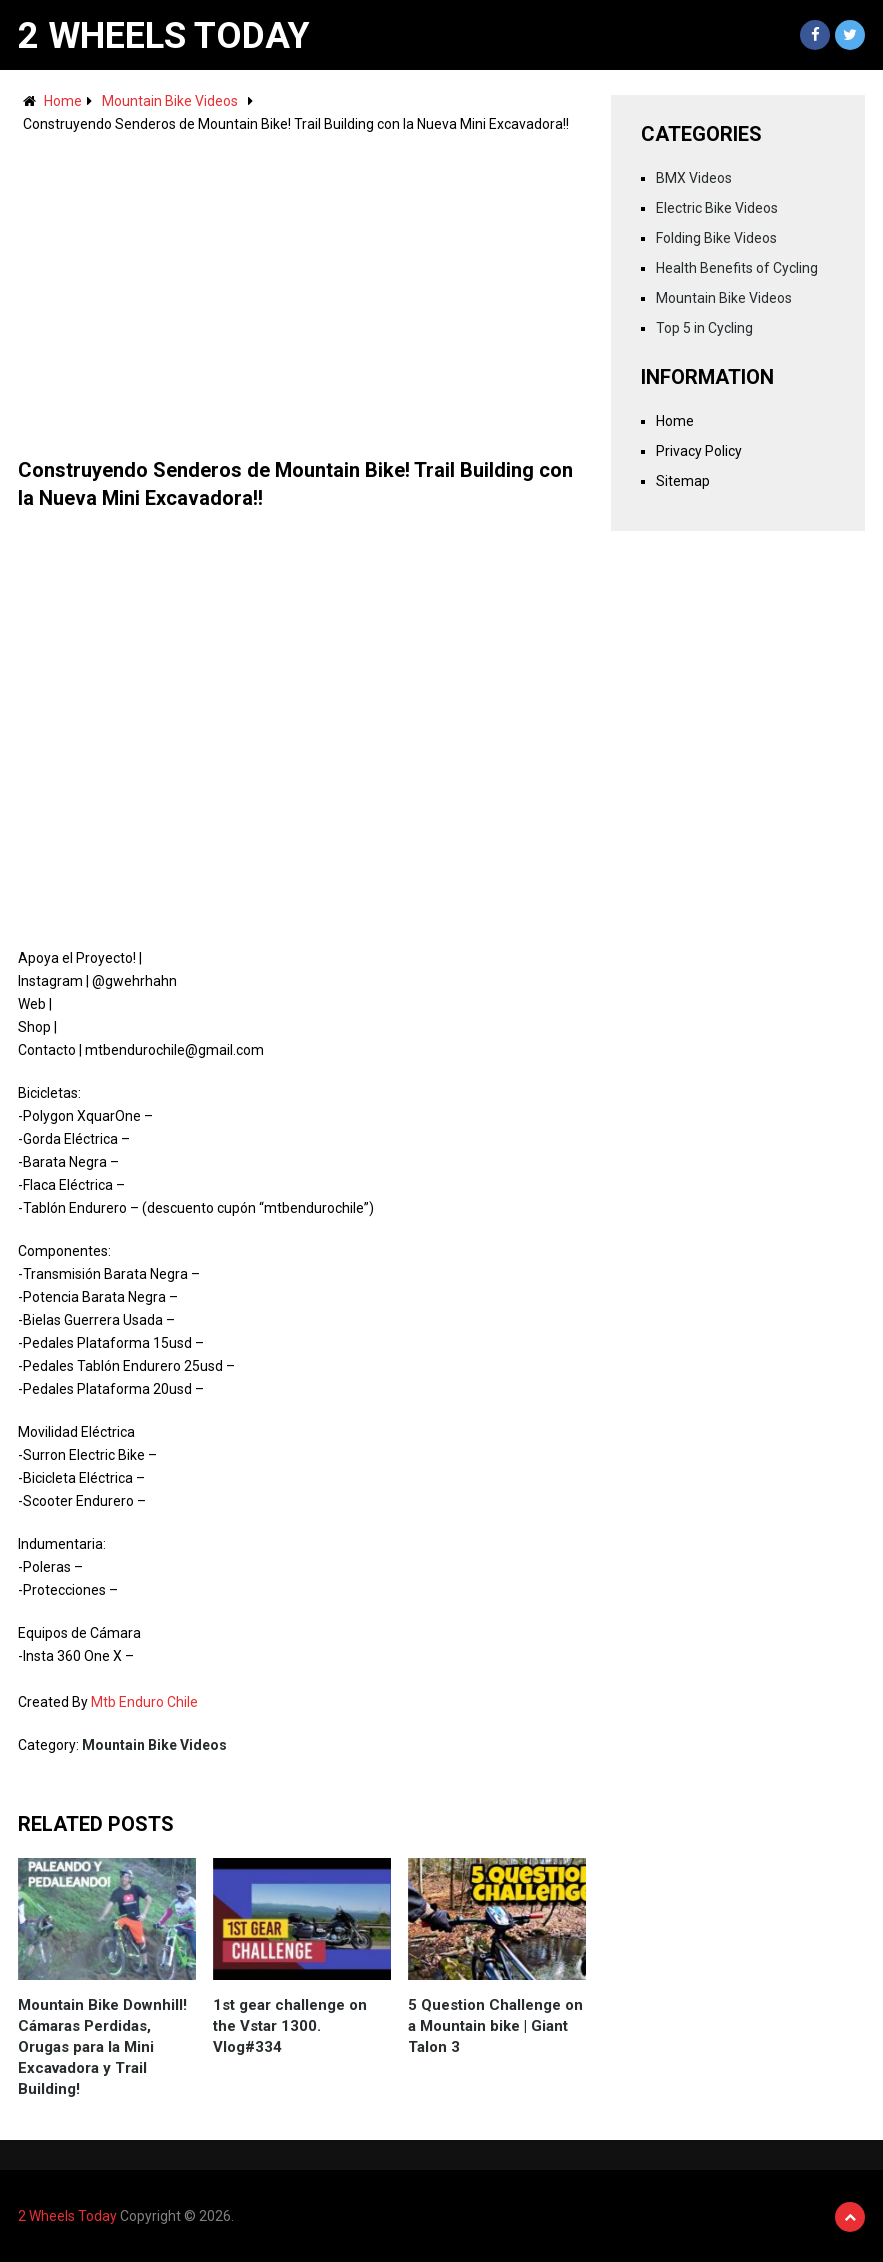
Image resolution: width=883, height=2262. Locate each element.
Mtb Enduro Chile (144, 1702)
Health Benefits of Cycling (737, 268)
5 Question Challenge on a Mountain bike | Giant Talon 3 (495, 2026)
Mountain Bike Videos (170, 101)
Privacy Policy (699, 451)
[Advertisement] (302, 286)
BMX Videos (694, 178)
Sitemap (683, 481)
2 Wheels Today (164, 36)
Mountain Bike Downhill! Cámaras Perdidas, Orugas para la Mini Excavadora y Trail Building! (102, 2047)
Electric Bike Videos (717, 208)
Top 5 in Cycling (704, 328)
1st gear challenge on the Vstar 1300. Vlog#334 (290, 2026)
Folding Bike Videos (716, 238)
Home (63, 101)
